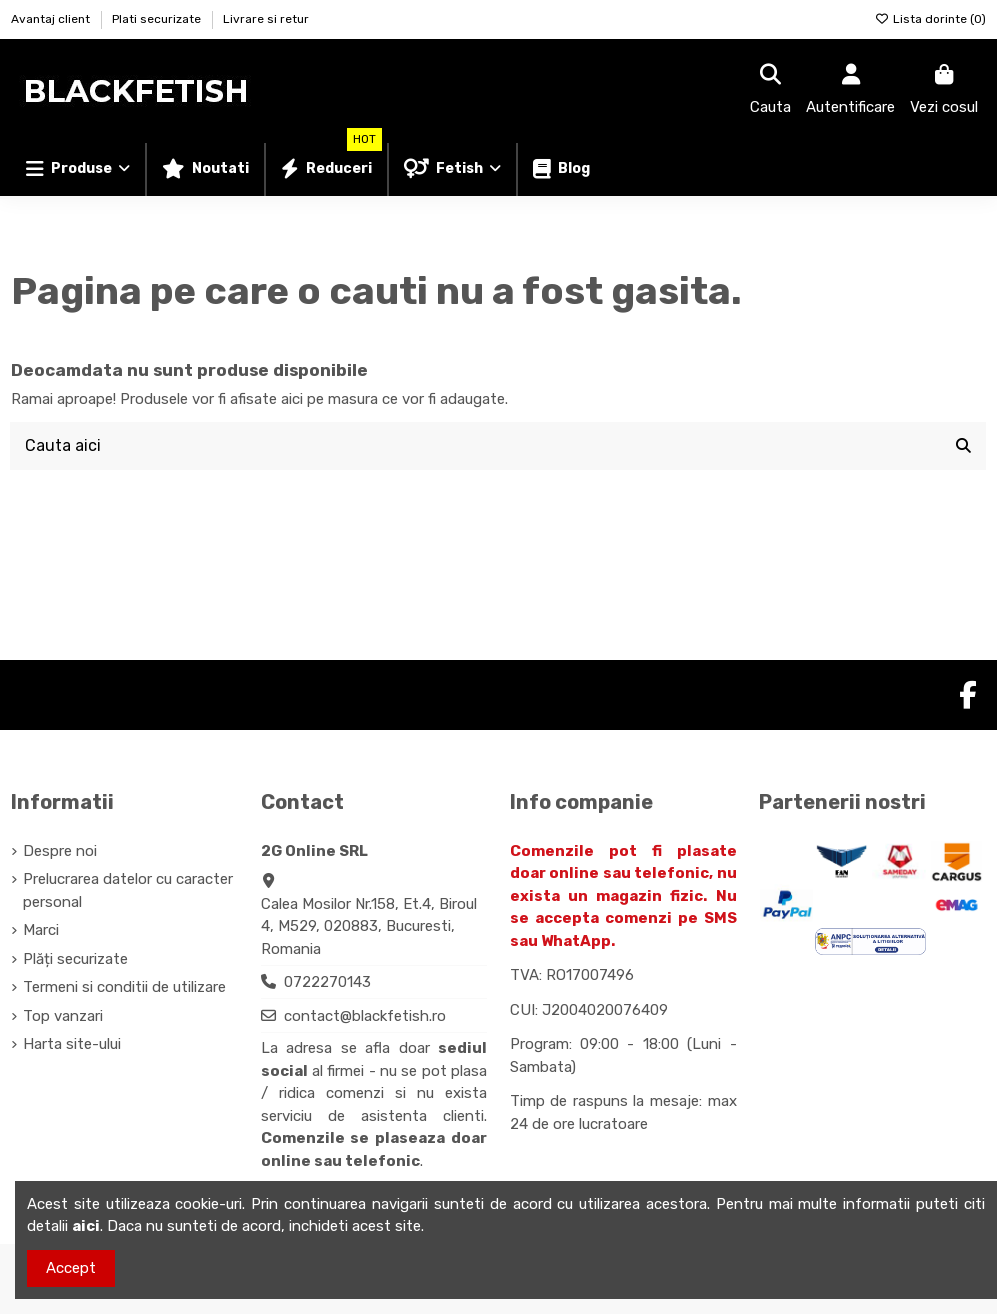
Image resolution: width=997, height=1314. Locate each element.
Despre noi (60, 851)
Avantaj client (52, 19)
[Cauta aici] (963, 446)
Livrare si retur (266, 19)
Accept (71, 1268)
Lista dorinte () (930, 19)
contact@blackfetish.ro (365, 1016)
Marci (41, 931)
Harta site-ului (72, 1045)
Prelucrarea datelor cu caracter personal (128, 891)
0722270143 (327, 983)
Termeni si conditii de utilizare (124, 988)
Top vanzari (63, 1016)
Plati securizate (158, 19)
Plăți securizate (75, 959)
